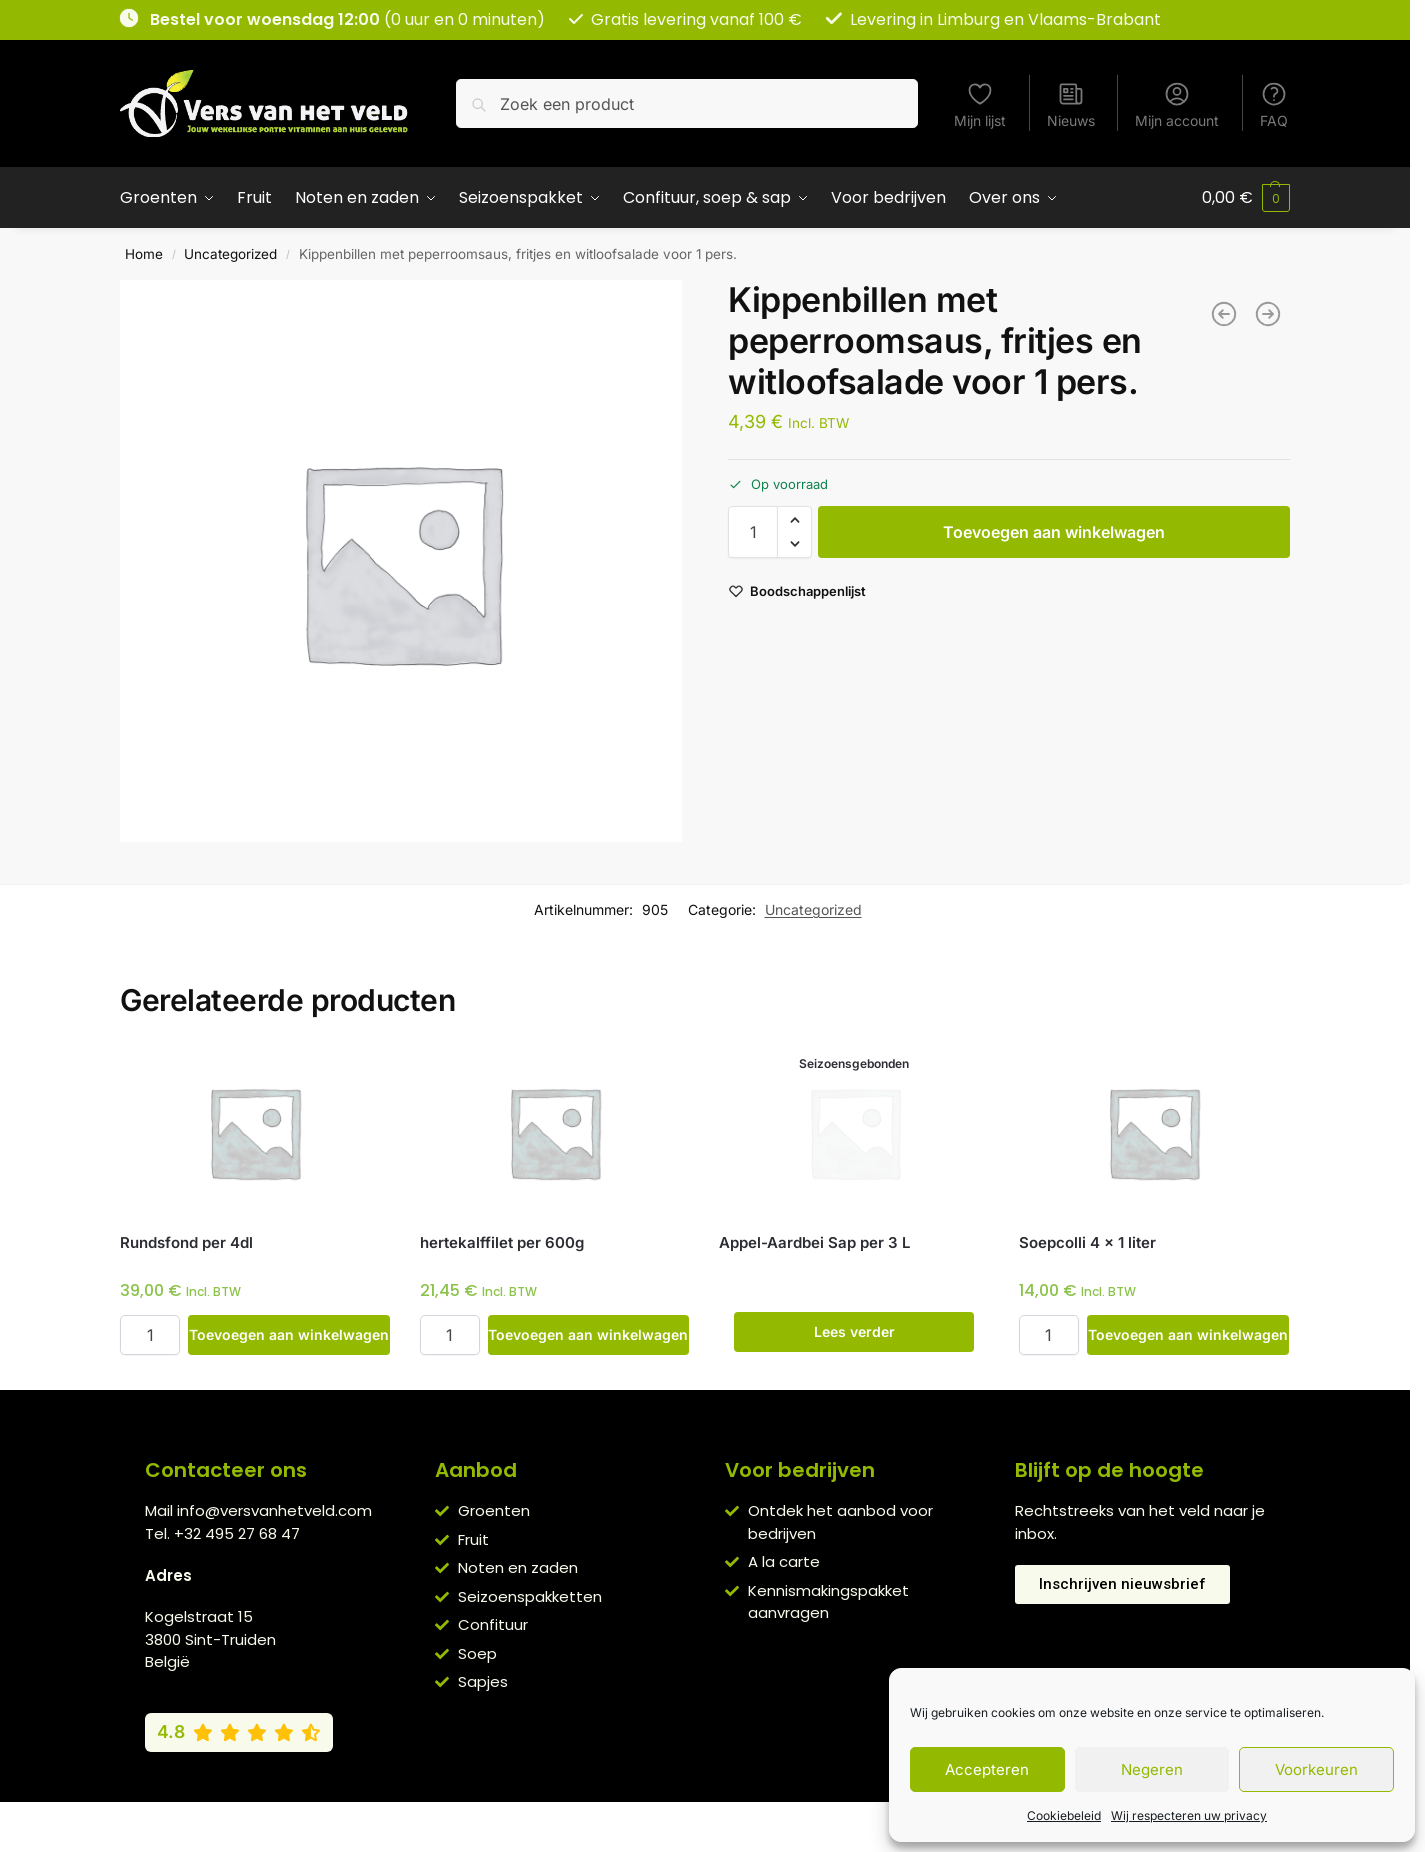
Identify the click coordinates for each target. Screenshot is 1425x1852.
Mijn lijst (980, 104)
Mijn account (1177, 104)
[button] (1246, 198)
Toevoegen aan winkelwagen (1054, 532)
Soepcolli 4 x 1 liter (1087, 1242)
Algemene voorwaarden (534, 1822)
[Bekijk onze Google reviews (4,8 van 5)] (239, 1732)
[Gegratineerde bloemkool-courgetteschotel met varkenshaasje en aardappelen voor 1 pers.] (1268, 314)
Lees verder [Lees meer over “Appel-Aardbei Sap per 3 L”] (854, 1331)
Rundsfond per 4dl (186, 1242)
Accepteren (987, 1769)
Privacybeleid (676, 1822)
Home (144, 254)
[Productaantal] (753, 532)
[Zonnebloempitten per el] (1224, 314)
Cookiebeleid (1064, 1815)
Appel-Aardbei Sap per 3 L (814, 1242)
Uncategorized (230, 254)
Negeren (1152, 1769)
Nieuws (1071, 104)
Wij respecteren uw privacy (1189, 1815)
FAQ (1274, 104)
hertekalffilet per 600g (502, 1242)
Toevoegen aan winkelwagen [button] (289, 1334)
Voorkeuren (1316, 1769)
